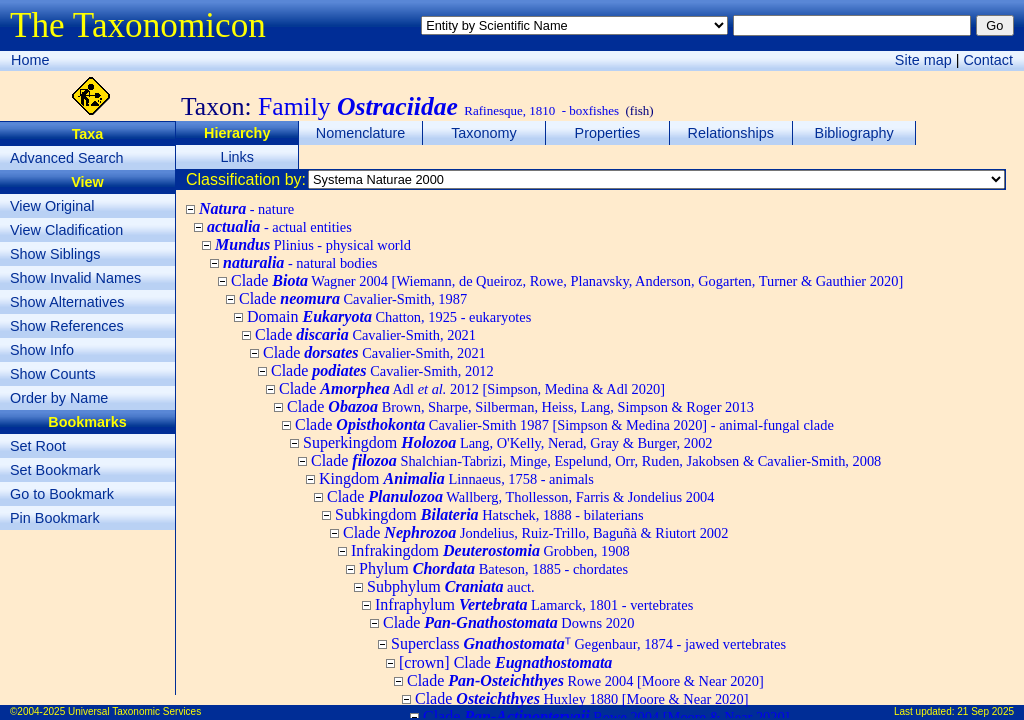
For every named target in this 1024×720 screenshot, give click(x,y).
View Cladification (66, 230)
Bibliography (854, 133)
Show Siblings (55, 254)
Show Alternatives (67, 302)
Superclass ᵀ (588, 643)
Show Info (42, 350)
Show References (67, 326)
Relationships (731, 133)
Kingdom (456, 478)
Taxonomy (484, 133)
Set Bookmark (55, 470)
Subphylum (451, 586)
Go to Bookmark (62, 494)
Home (30, 60)
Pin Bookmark (55, 518)
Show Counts (53, 374)
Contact (988, 60)
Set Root (38, 446)
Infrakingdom (490, 550)
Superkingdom (508, 442)
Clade (567, 280)
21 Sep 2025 (985, 711)
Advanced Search (67, 158)
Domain (389, 316)
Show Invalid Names (75, 278)
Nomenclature (361, 133)
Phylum (493, 568)
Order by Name (59, 398)
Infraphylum (534, 604)
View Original (52, 206)
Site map (923, 60)
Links (237, 157)
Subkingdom (489, 514)
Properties (608, 133)
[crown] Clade (505, 662)
